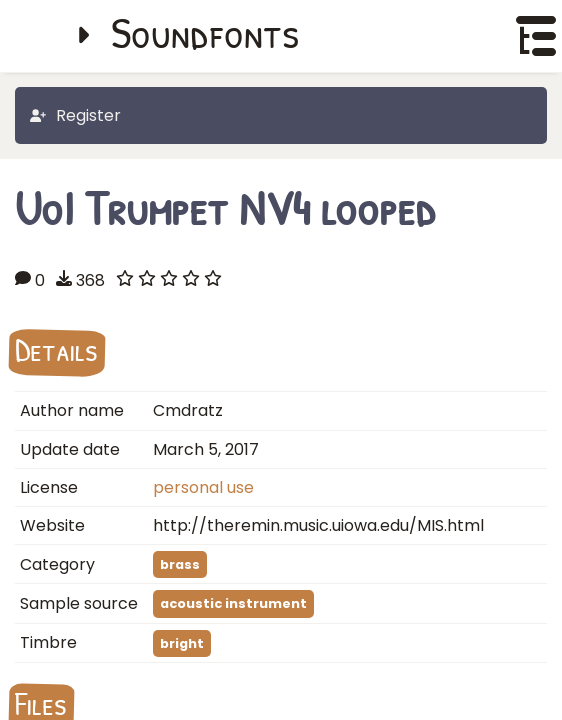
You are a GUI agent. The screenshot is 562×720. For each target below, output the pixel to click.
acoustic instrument (233, 603)
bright (182, 643)
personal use (203, 487)
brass (180, 564)
